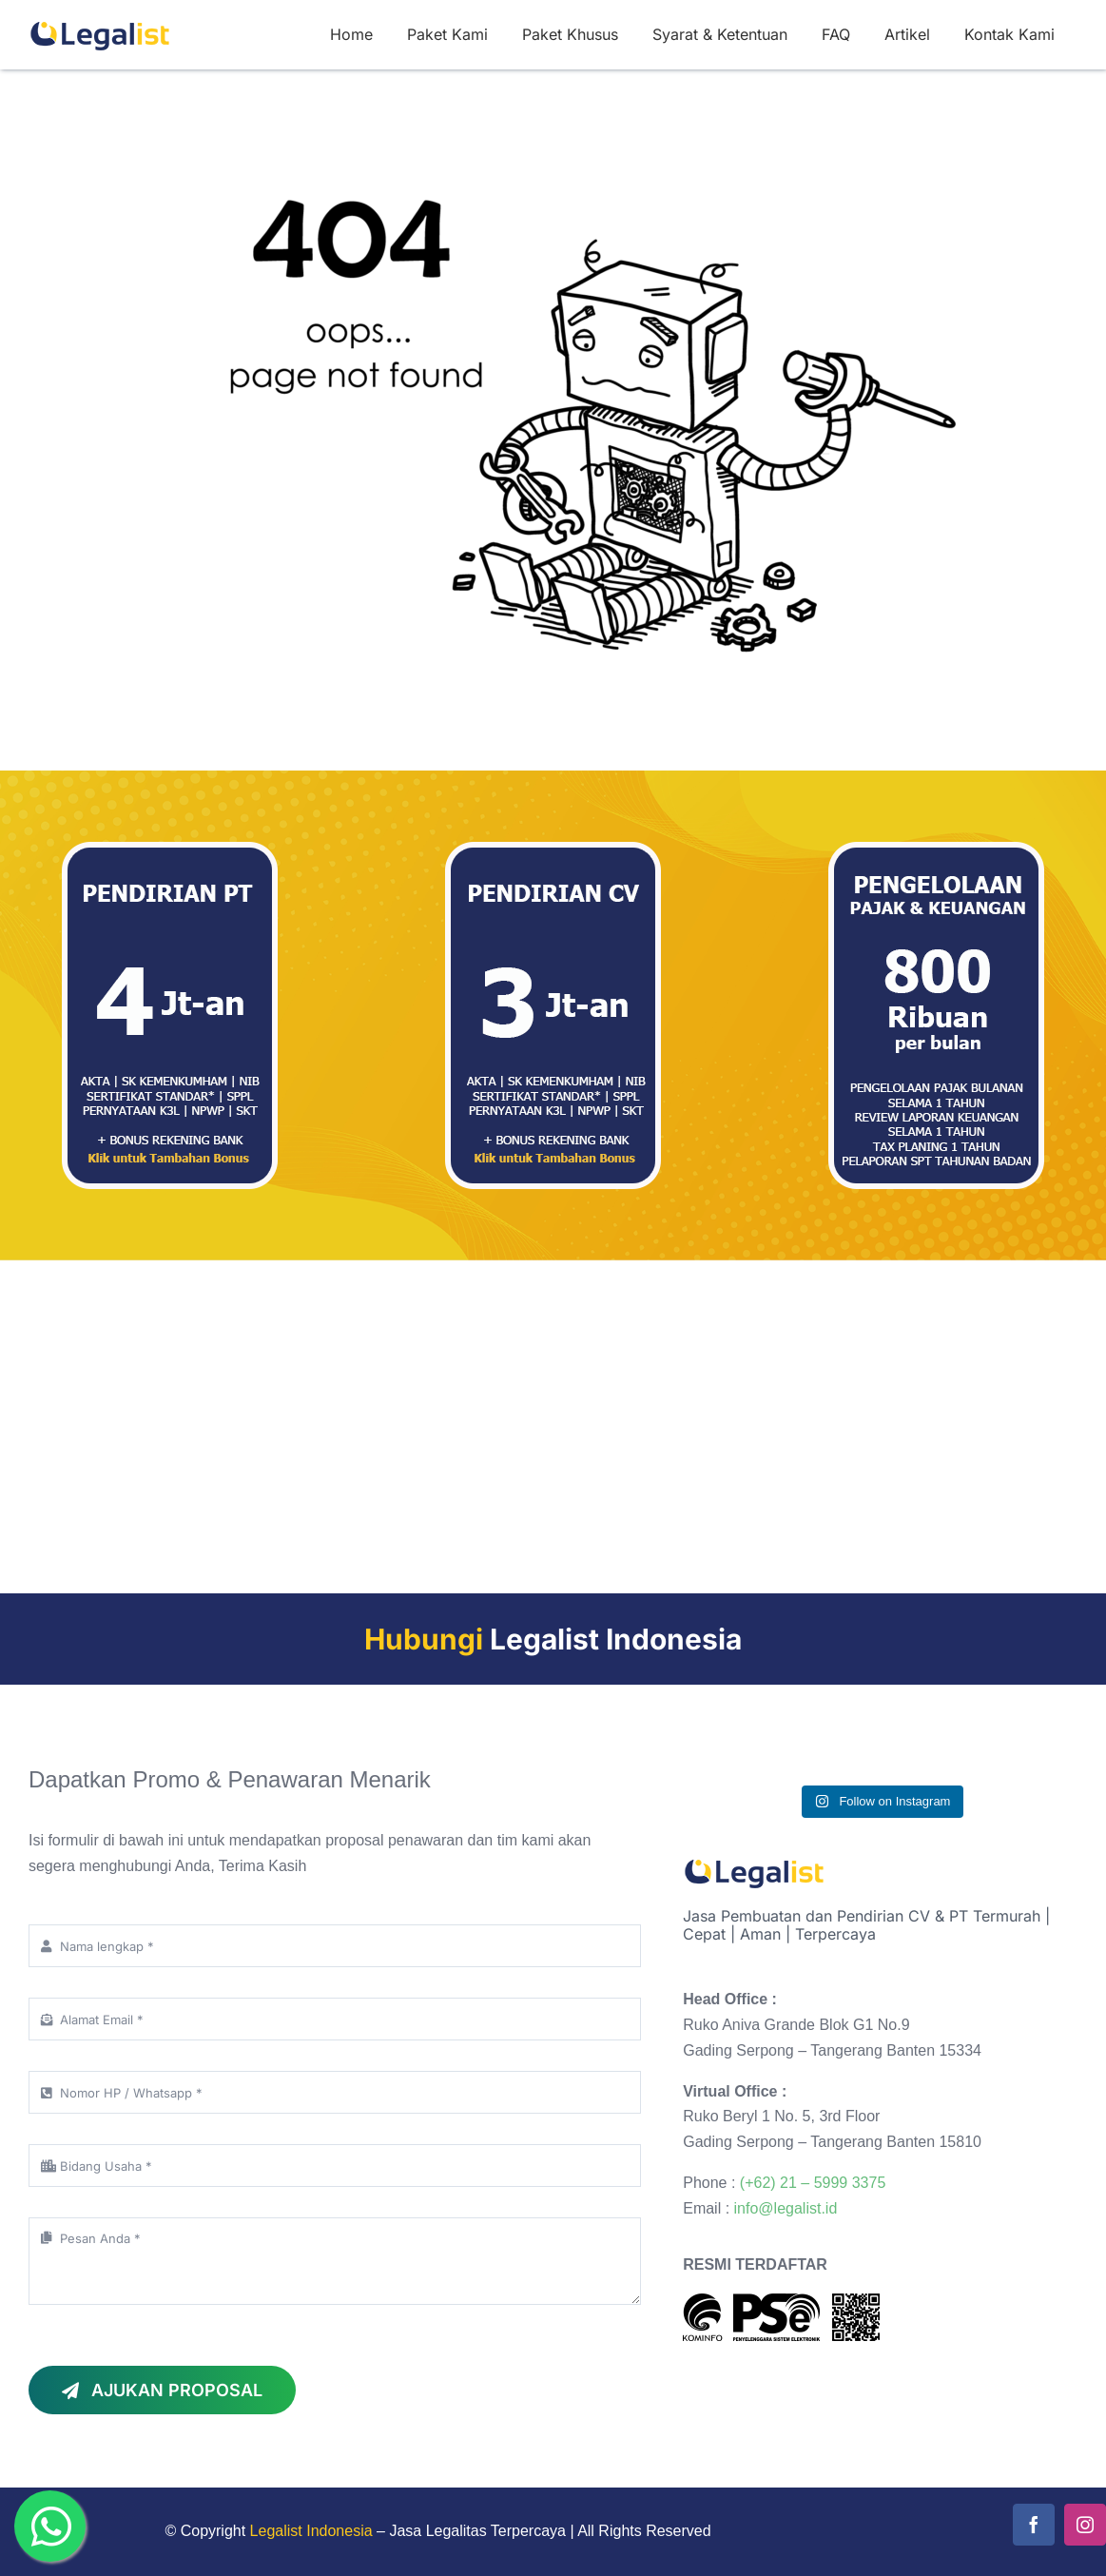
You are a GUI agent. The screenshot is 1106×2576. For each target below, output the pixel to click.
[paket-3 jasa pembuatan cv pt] (170, 849)
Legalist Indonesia (311, 2531)
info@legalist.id (786, 2208)
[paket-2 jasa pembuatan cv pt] (553, 849)
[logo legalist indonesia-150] (100, 21)
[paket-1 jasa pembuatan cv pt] (936, 849)
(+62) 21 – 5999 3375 (812, 2183)
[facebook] (1034, 2525)
